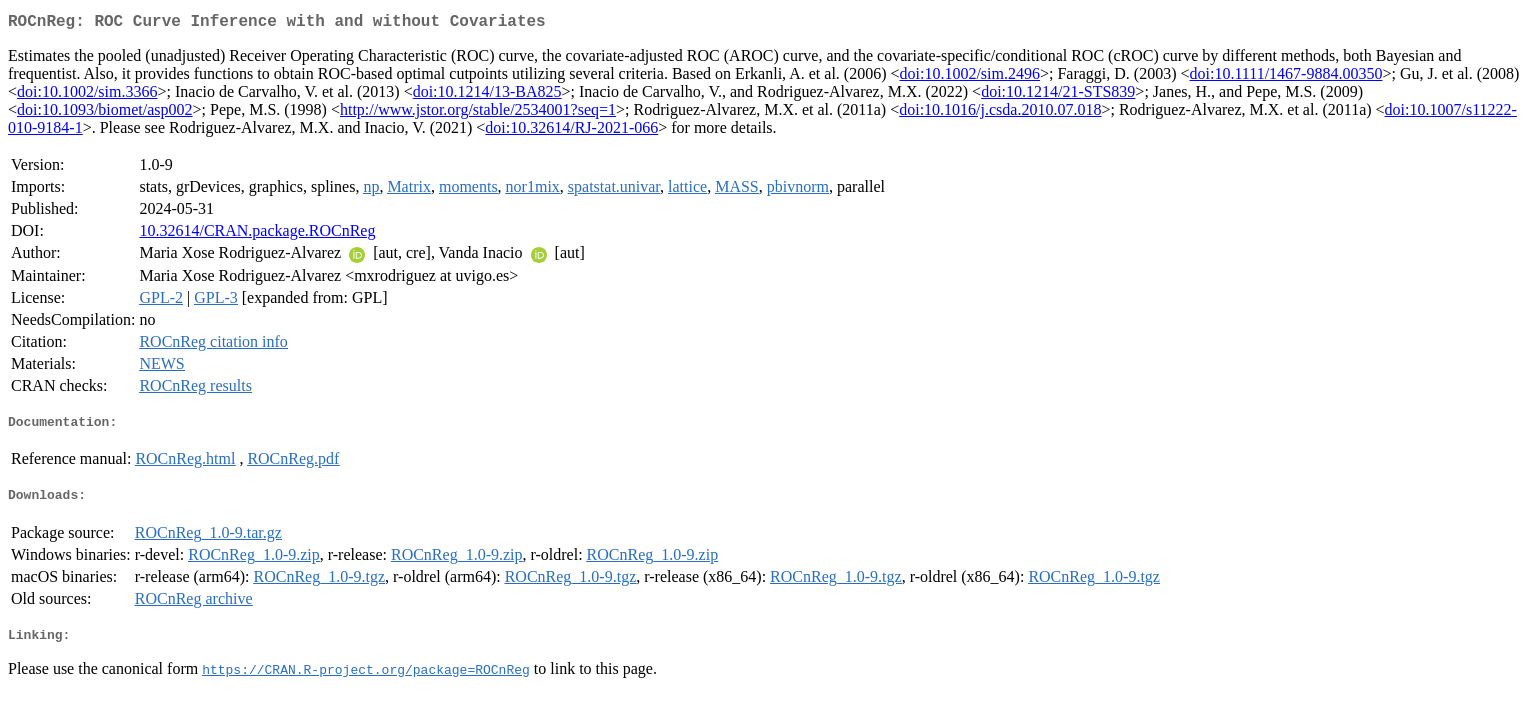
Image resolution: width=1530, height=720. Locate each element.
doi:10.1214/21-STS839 (1058, 95)
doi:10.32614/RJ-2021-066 (571, 131)
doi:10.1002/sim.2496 (970, 77)
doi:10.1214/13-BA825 (487, 95)
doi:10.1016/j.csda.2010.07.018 (1000, 113)
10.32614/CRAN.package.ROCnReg (257, 234)
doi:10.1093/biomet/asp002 (105, 113)
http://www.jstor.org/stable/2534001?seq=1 (478, 113)
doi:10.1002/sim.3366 (87, 95)
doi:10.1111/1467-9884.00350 (1286, 77)
